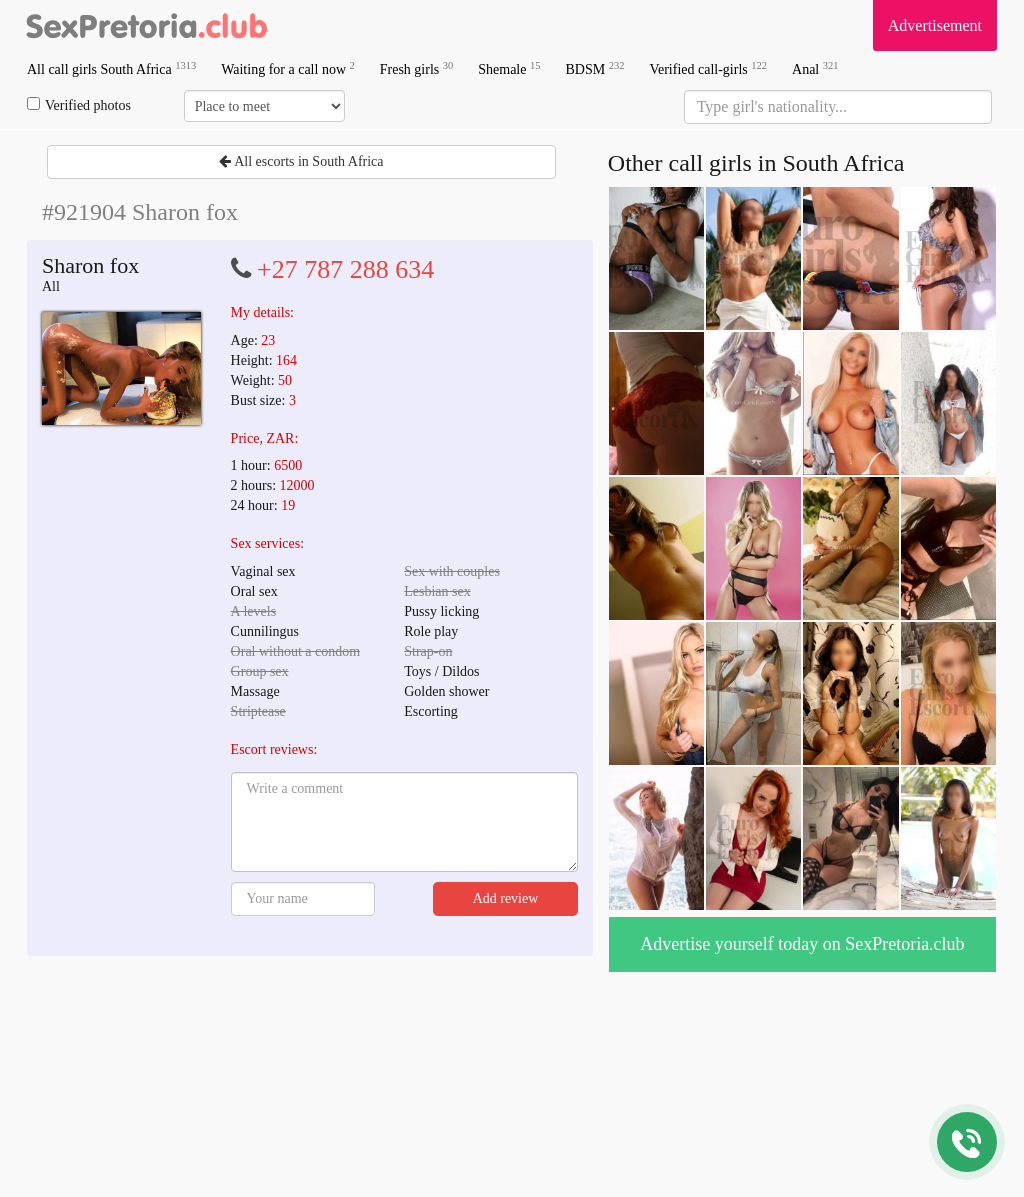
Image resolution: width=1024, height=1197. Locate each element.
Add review (506, 898)
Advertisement (935, 25)
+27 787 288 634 (345, 269)
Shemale (509, 68)
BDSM (594, 68)
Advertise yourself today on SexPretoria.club (802, 944)
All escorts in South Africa (301, 161)
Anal (815, 68)
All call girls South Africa (111, 68)
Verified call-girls (708, 68)
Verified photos (79, 105)
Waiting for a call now (288, 68)
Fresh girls (417, 68)
